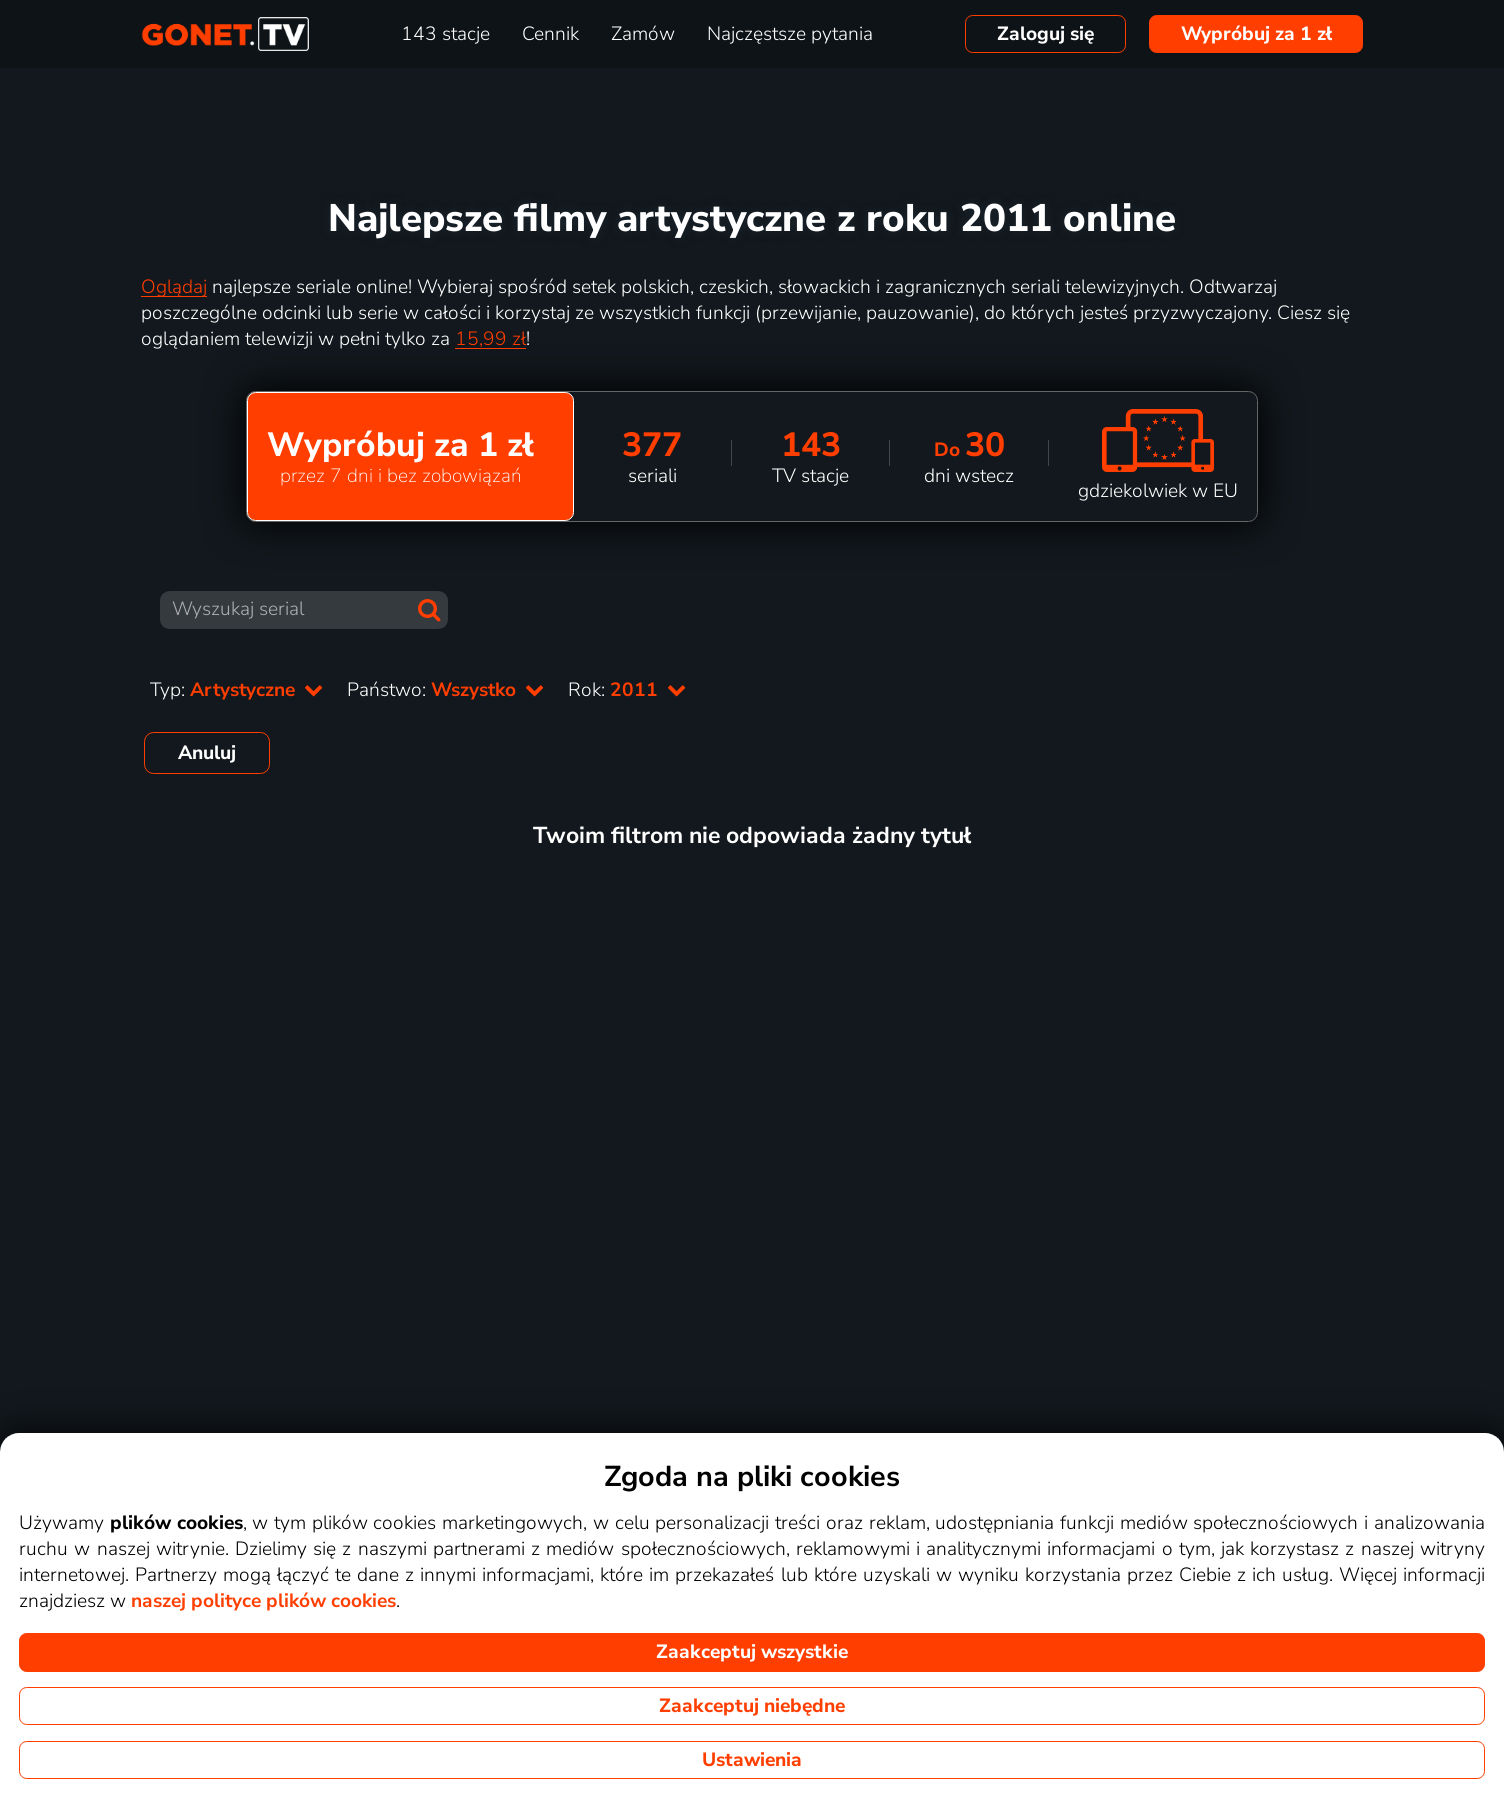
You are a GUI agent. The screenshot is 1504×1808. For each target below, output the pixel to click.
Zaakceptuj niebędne (752, 1706)
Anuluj (207, 753)
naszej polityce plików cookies (263, 1601)
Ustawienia (752, 1760)
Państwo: (445, 690)
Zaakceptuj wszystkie (752, 1652)
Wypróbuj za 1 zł (1256, 34)
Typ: (236, 690)
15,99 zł (490, 339)
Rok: (627, 690)
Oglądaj (174, 287)
